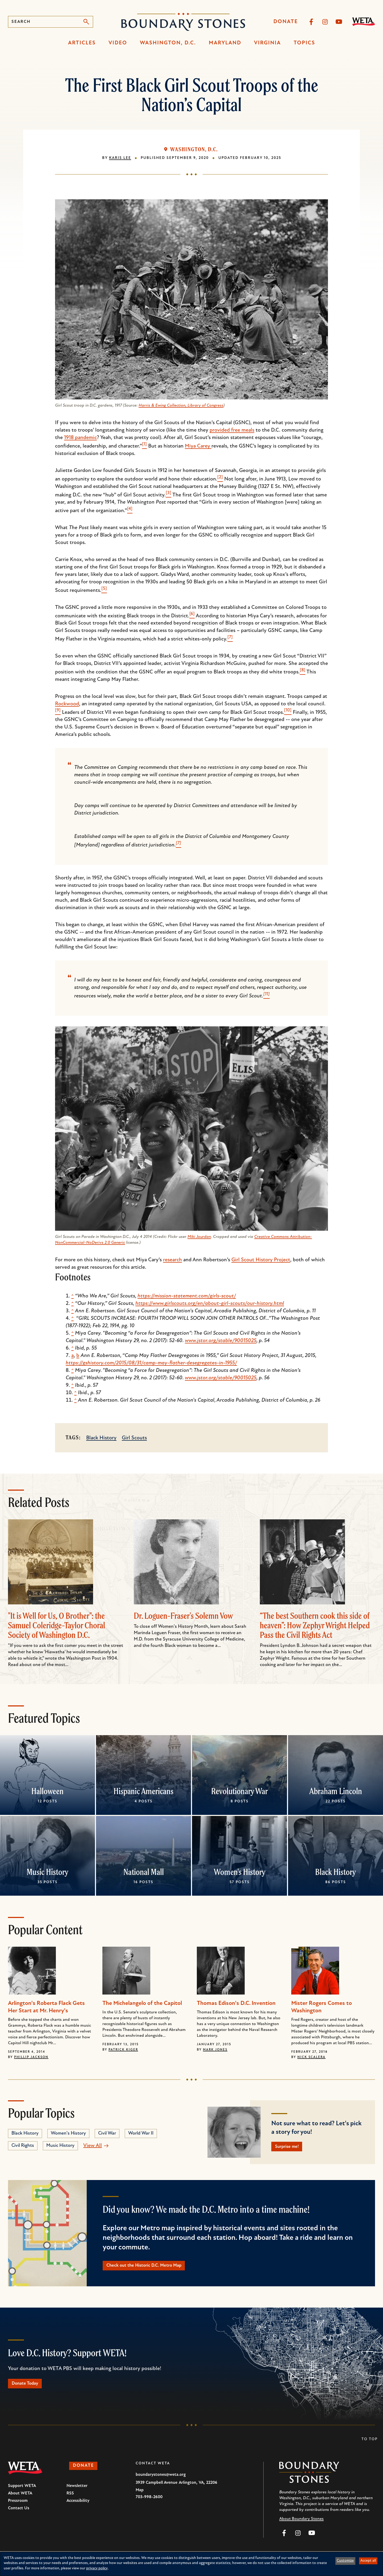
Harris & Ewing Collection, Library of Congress (181, 405)
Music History (47, 1872)
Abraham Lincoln (335, 1791)
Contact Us (18, 2514)
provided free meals (232, 430)
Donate (285, 21)
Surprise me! (291, 2147)
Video (118, 43)
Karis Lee (120, 158)
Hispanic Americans (143, 1791)
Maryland (225, 43)
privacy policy (97, 2568)
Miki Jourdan (199, 1237)
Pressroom (18, 2507)
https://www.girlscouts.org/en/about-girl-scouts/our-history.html (209, 1303)
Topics (304, 43)
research (172, 1260)
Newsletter (77, 2492)
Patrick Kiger (123, 2049)
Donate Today (29, 2389)
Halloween (47, 1791)
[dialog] (191, 2564)
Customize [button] (345, 2561)
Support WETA (22, 2492)
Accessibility (77, 2507)
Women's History (239, 1872)
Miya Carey (198, 446)
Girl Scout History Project (260, 1260)
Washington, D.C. (168, 43)
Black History (101, 1438)
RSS (70, 2500)
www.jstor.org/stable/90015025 (220, 1340)
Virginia (267, 43)
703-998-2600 (149, 2503)
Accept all (368, 2561)
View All (92, 2145)
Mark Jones (215, 2049)
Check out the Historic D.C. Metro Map (153, 2268)
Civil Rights (22, 2145)
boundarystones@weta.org (161, 2481)
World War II (140, 2133)
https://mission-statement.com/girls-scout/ (187, 1296)
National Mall (143, 1872)
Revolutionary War (239, 1791)
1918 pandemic (80, 437)
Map (140, 2496)
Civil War (107, 2133)
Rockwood (67, 704)
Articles (82, 43)
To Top (369, 2446)
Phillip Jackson (31, 2057)
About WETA (20, 2500)
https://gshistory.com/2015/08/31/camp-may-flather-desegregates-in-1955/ (151, 1363)
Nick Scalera (311, 2057)
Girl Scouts (134, 1438)
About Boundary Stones (301, 2525)
